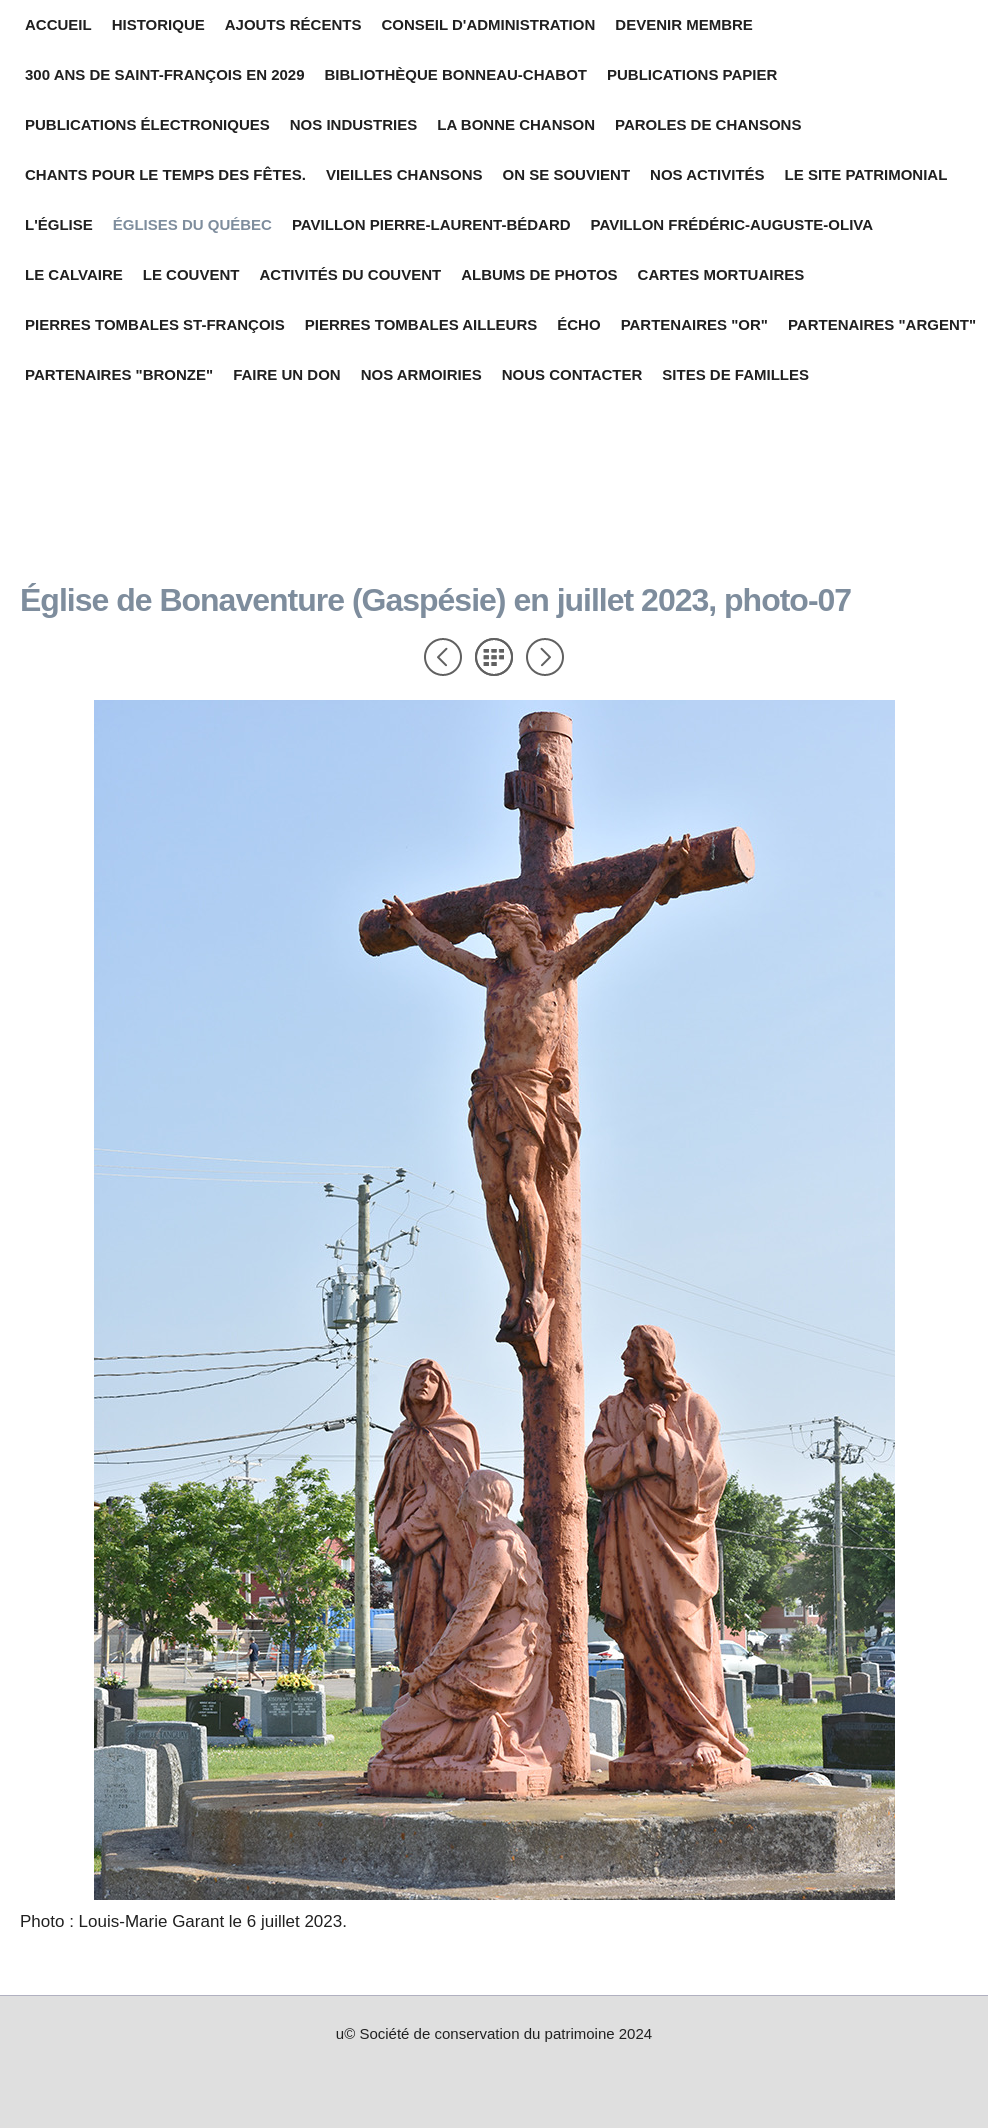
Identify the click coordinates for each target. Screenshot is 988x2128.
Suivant (545, 657)
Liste (494, 657)
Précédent (443, 657)
